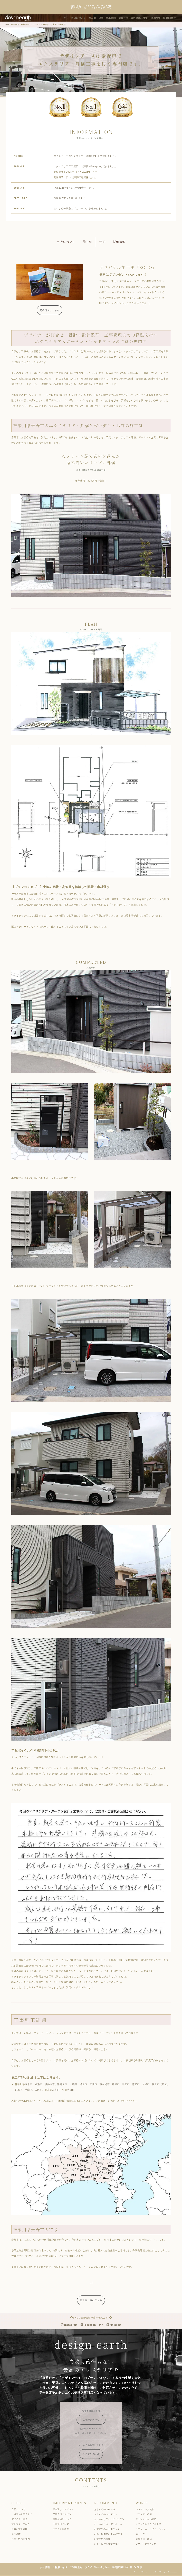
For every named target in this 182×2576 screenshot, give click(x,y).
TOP (8, 24)
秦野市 (117, 2084)
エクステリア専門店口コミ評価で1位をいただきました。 (86, 166)
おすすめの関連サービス (108, 2544)
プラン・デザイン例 (147, 2544)
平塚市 (127, 2084)
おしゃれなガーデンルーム (109, 2524)
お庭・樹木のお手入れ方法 (109, 2534)
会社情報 (46, 2567)
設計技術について (63, 2519)
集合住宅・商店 (145, 2539)
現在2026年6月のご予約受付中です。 (75, 187)
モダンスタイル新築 (147, 2519)
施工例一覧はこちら (92, 2300)
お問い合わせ (92, 2454)
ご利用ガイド (60, 2567)
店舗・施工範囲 (108, 17)
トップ (66, 17)
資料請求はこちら (51, 310)
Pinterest (115, 2325)
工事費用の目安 (62, 2524)
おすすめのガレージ (105, 2509)
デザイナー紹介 (20, 2519)
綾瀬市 (39, 2084)
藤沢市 (136, 2084)
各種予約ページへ (92, 2420)
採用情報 (157, 17)
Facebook (89, 2325)
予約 (146, 17)
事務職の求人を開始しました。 (71, 198)
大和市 (146, 2084)
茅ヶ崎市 (106, 2084)
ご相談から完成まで (22, 2514)
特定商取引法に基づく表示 (128, 2567)
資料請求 (137, 17)
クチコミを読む (62, 2529)
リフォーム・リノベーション (152, 2529)
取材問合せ (170, 17)
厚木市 (29, 2084)
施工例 (93, 17)
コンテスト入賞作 (146, 2509)
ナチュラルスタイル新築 (149, 2524)
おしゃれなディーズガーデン (110, 2519)
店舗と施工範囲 (20, 2529)
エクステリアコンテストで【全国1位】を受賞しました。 (86, 156)
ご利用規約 (77, 2567)
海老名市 (63, 2084)
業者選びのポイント (64, 2509)
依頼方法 (124, 17)
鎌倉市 (84, 2084)
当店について (79, 17)
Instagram (70, 2325)
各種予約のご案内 (21, 2539)
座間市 (94, 2084)
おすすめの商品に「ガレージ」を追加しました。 (81, 208)
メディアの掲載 (145, 2514)
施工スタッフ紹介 (21, 2524)
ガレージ (141, 2534)
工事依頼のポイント (64, 2514)
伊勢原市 (51, 2084)
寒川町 (57, 2089)
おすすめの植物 (103, 2539)
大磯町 (74, 2084)
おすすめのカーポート (106, 2514)
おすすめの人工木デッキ (108, 2529)
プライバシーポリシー (98, 2567)
